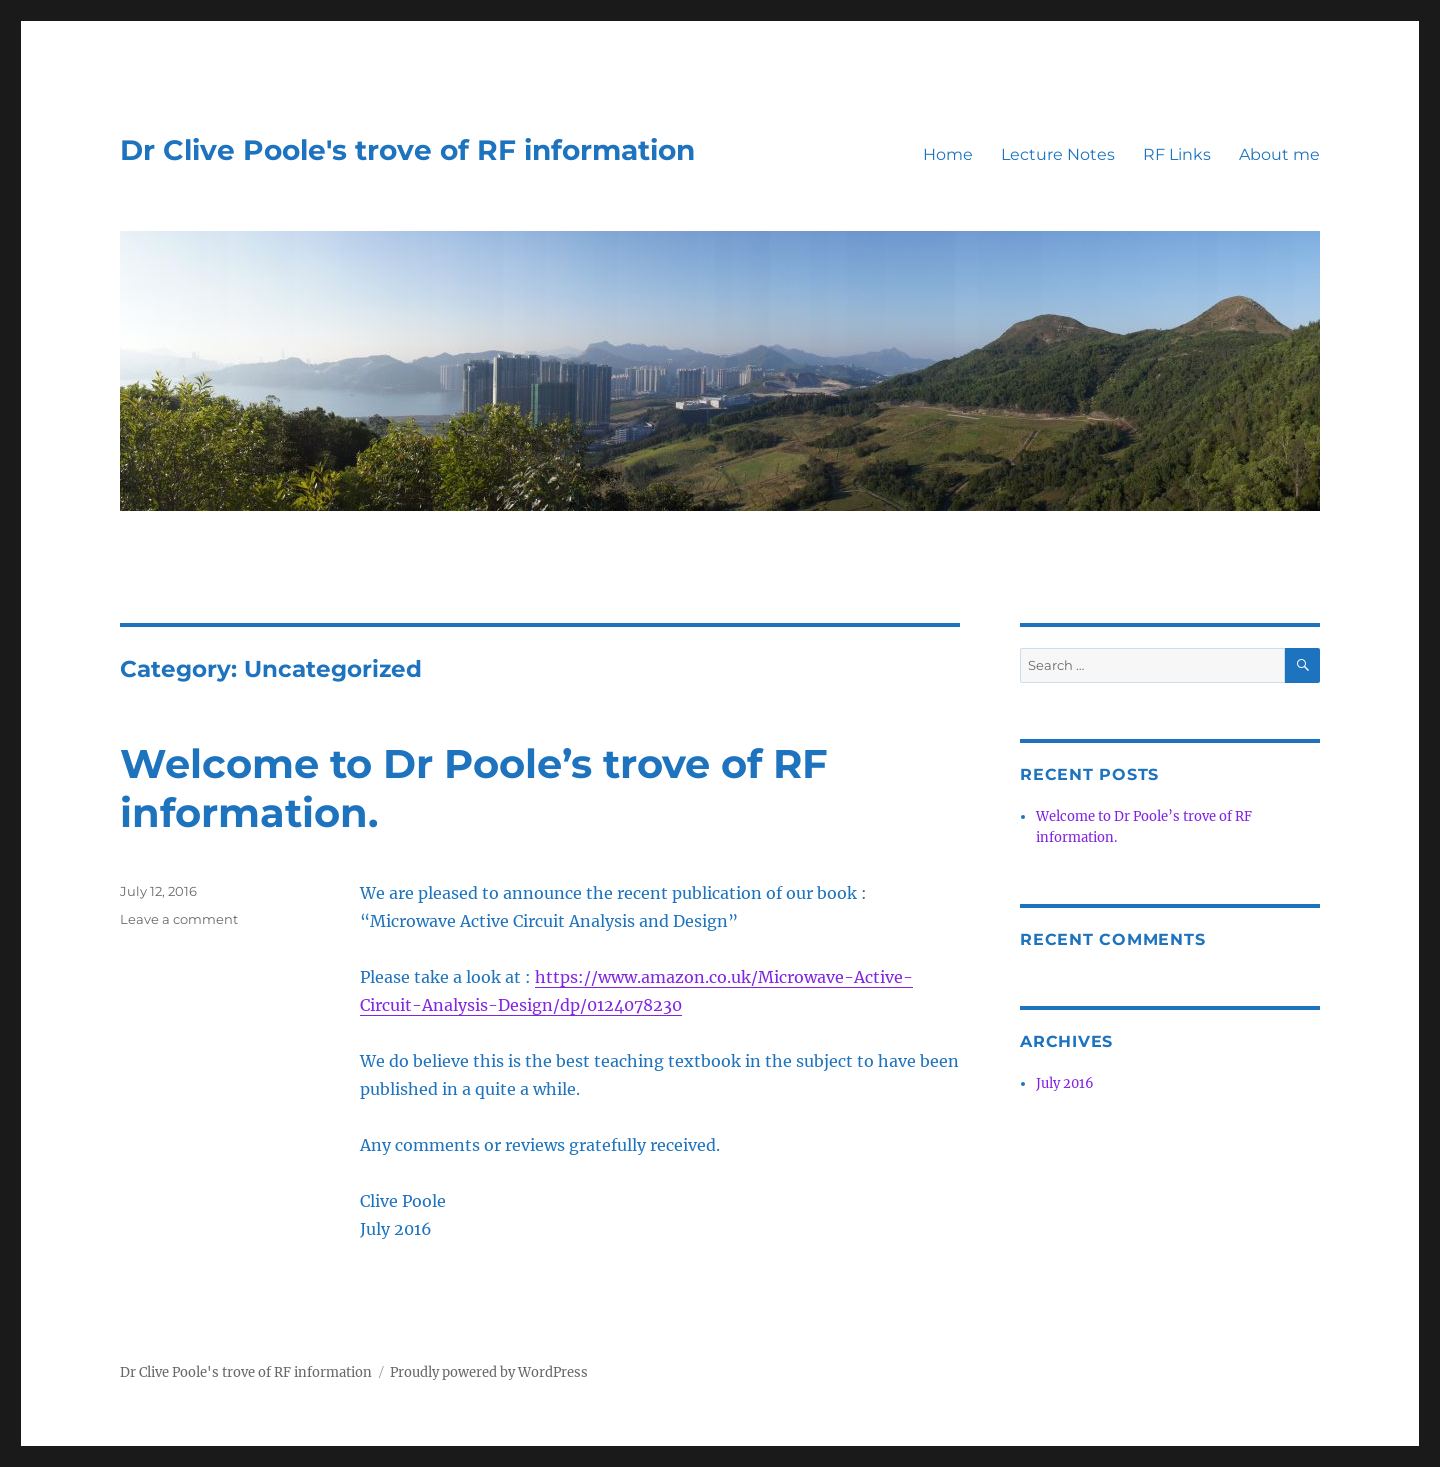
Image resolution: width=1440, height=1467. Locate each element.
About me (1279, 154)
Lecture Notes (1058, 154)
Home (948, 154)
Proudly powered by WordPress (489, 1372)
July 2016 (1065, 1083)
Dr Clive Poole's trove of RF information (407, 150)
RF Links (1177, 154)
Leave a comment (179, 919)
